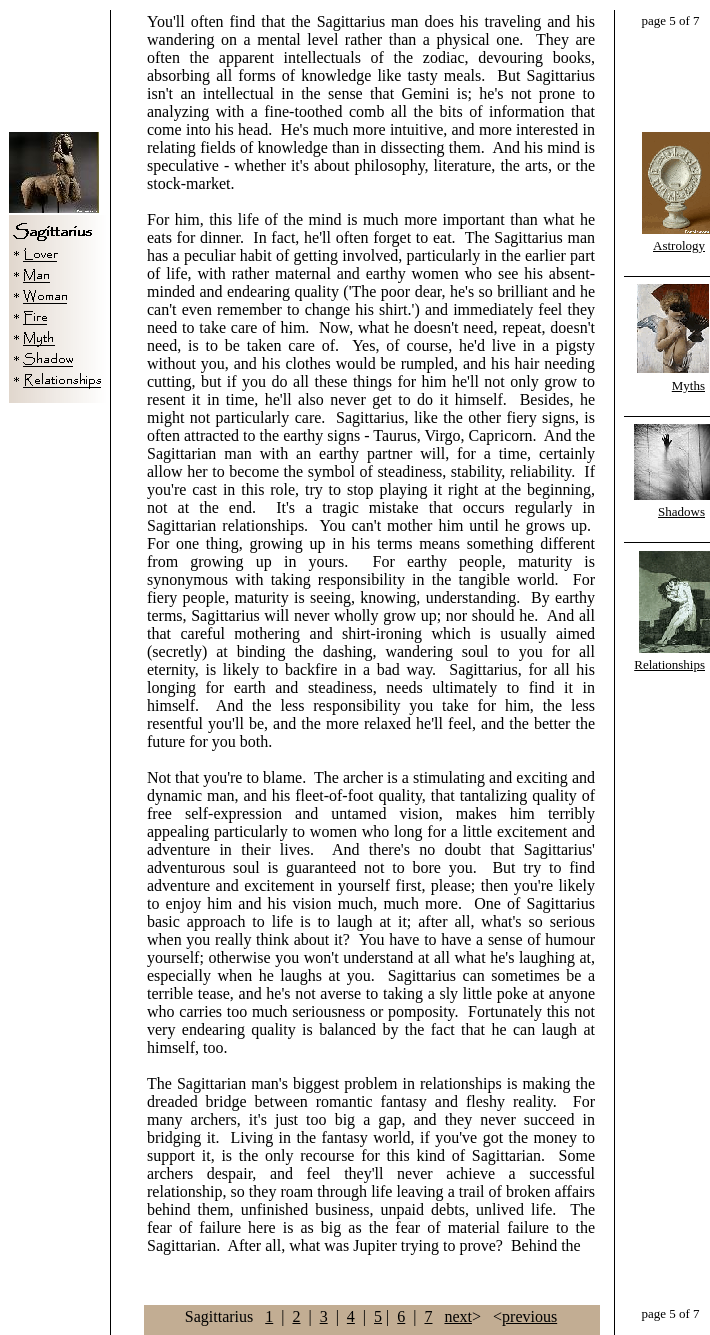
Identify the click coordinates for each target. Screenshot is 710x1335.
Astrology (679, 245)
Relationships (669, 664)
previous (529, 1316)
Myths (688, 385)
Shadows (681, 511)
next (458, 1316)
